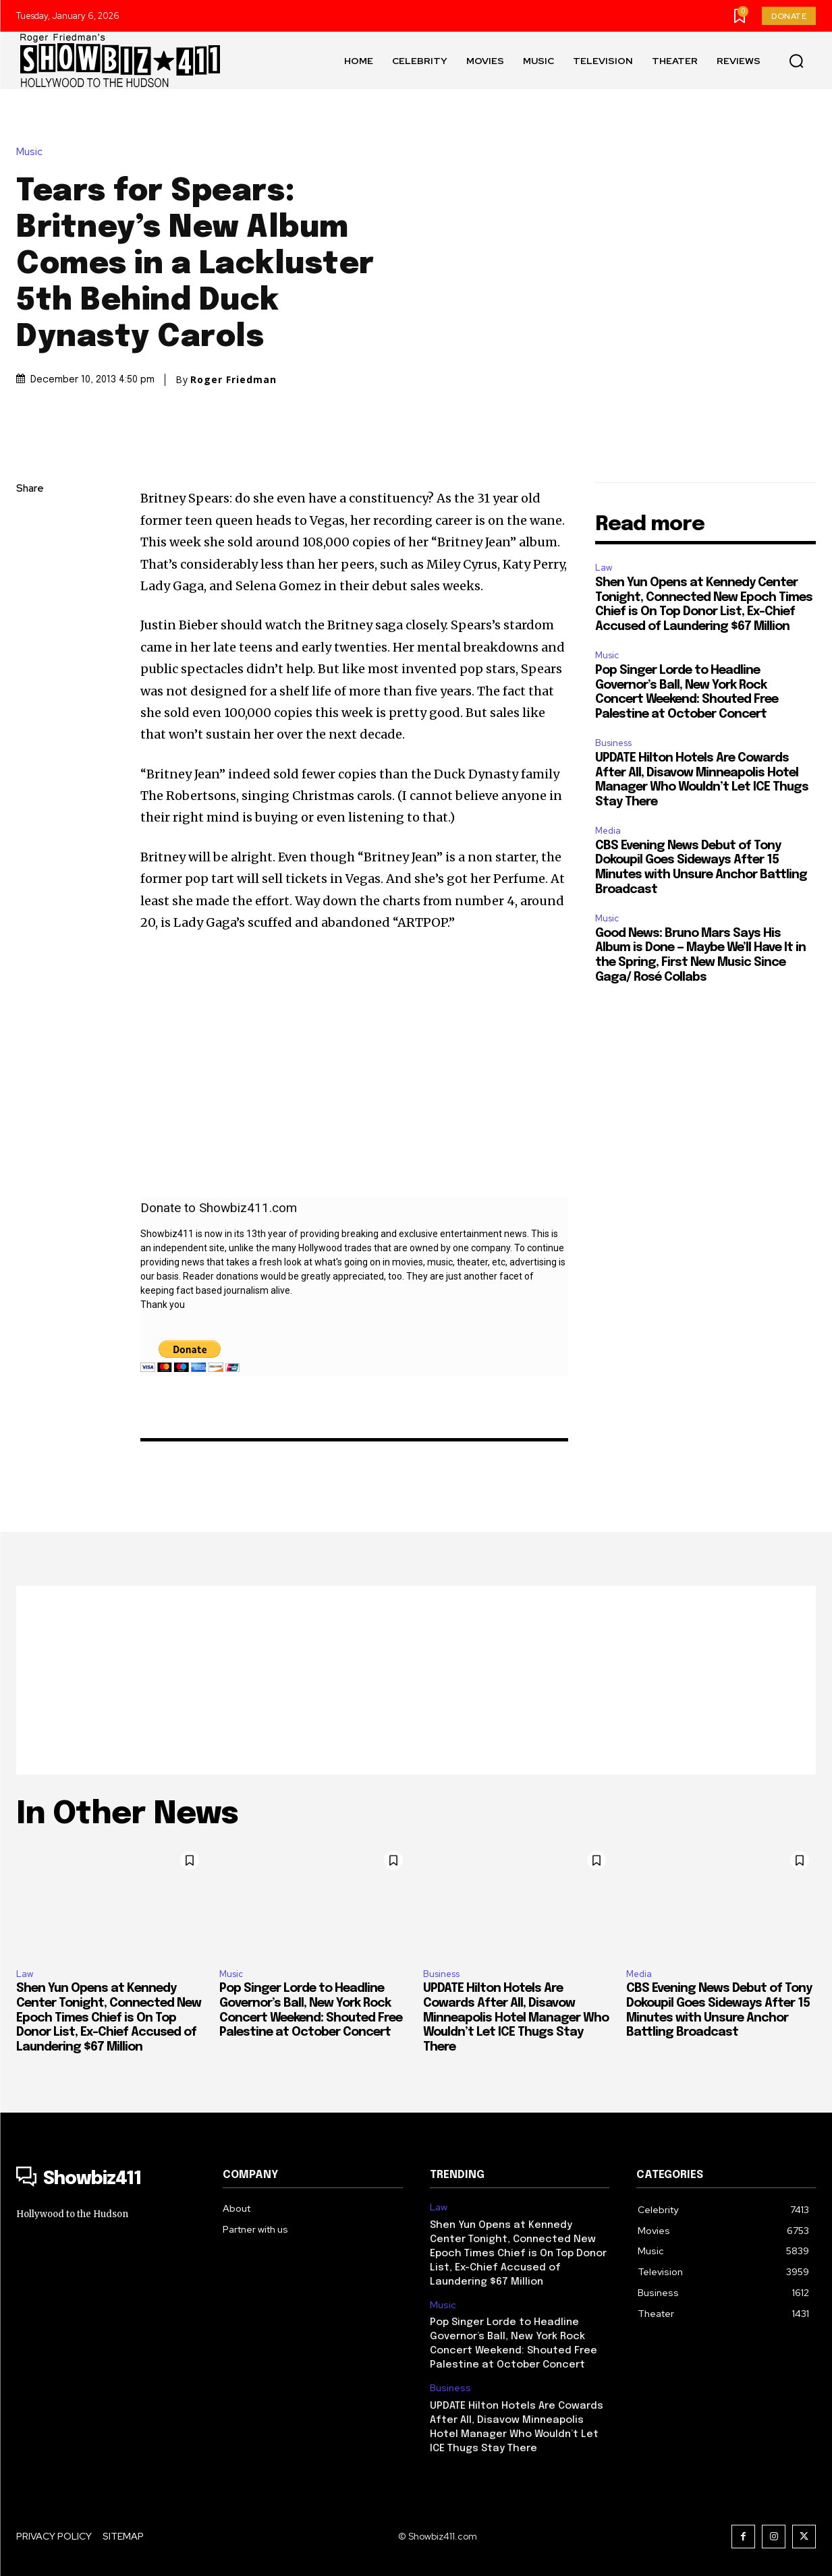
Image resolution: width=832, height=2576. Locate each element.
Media (608, 830)
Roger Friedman (233, 380)
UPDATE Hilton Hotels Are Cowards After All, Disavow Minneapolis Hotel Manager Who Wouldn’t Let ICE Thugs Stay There (516, 2017)
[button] (796, 60)
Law (603, 567)
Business (613, 743)
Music (32, 152)
